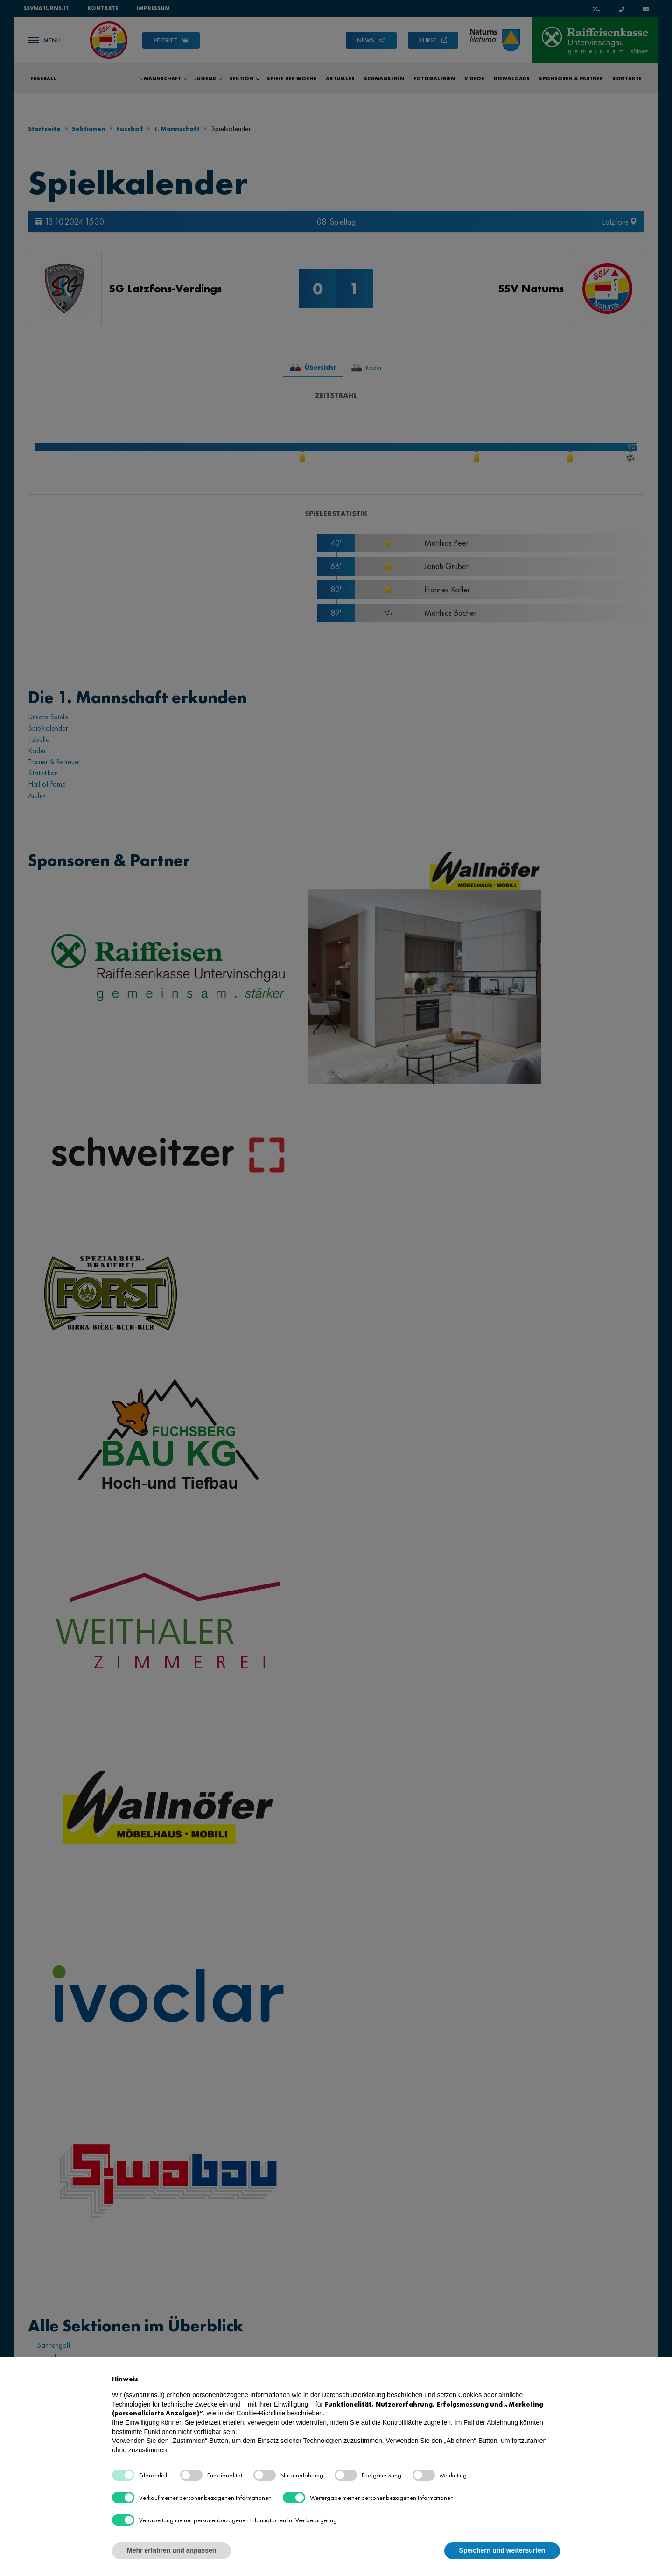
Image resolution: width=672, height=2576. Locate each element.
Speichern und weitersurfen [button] (502, 2550)
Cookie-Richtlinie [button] (261, 2413)
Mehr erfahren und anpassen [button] (171, 2550)
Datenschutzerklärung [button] (353, 2395)
